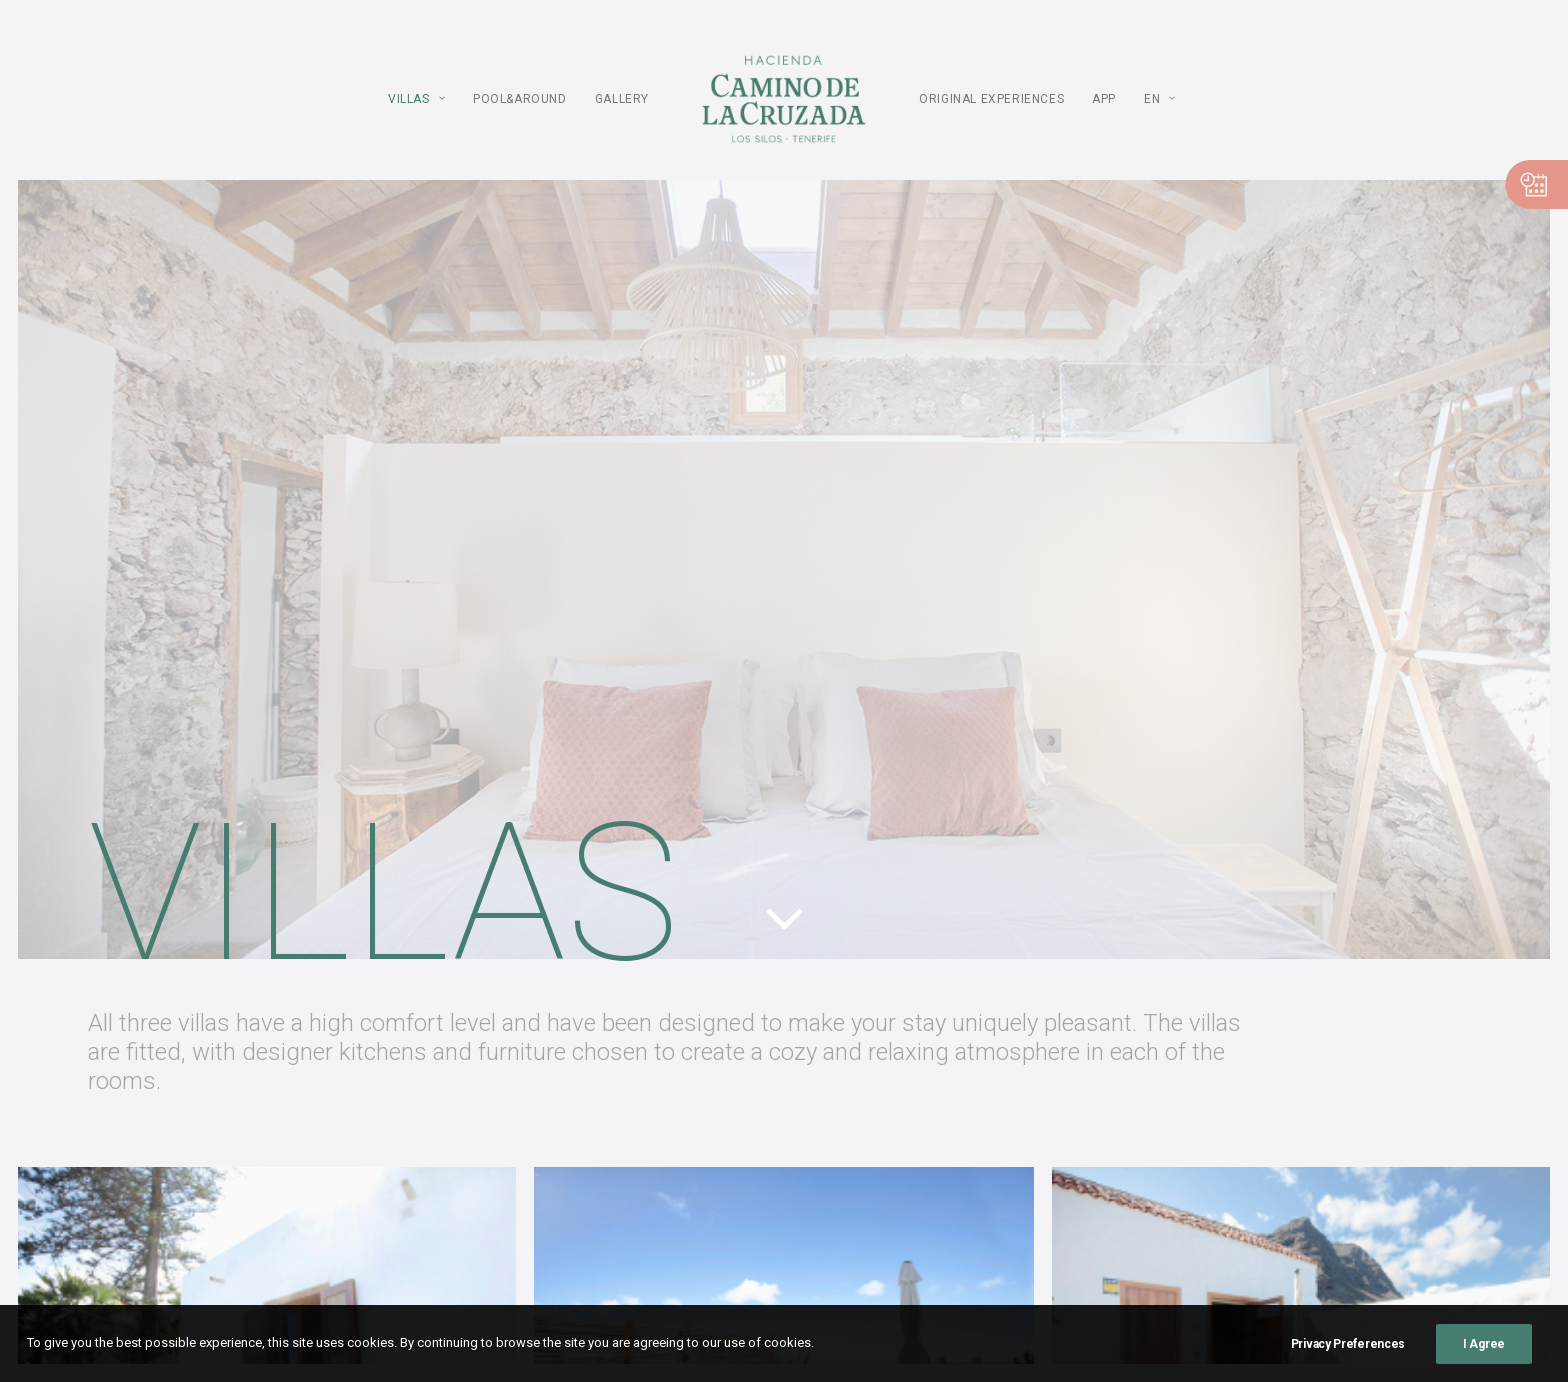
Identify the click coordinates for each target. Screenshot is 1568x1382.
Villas (416, 99)
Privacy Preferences (1348, 1344)
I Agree (1484, 1344)
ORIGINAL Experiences (991, 99)
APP (1104, 99)
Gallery (622, 99)
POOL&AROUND (520, 99)
